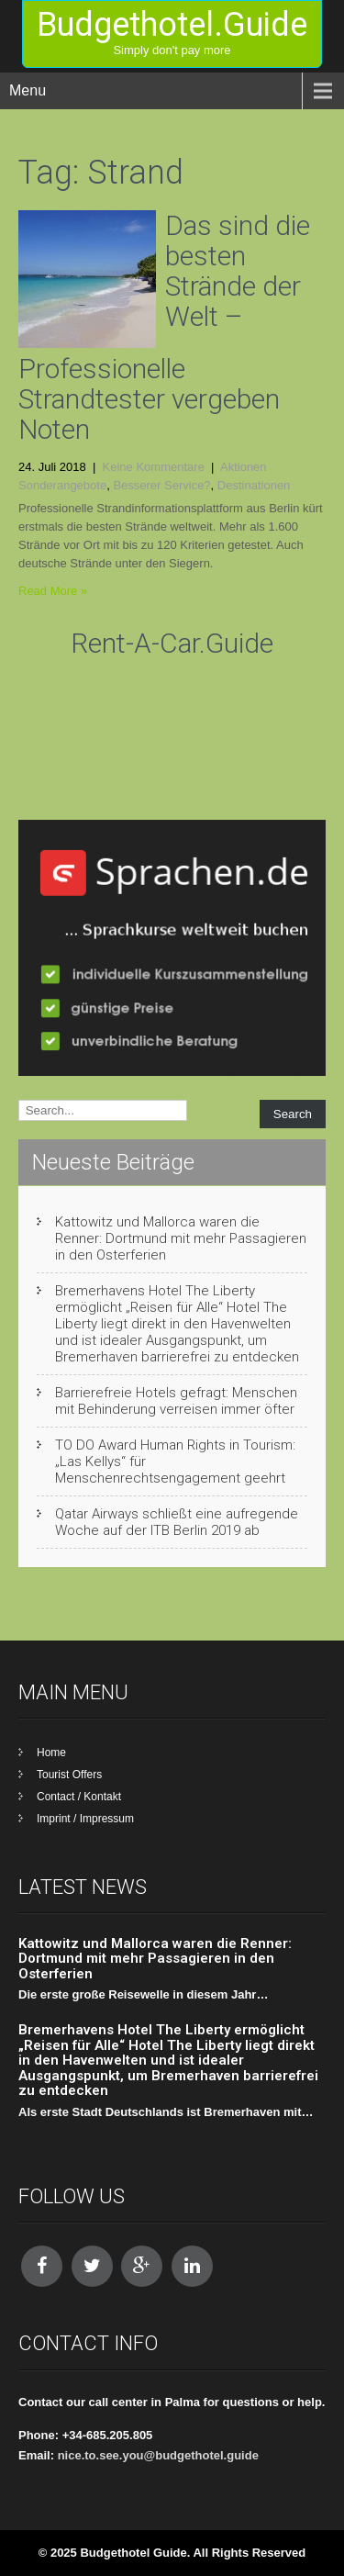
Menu (27, 90)
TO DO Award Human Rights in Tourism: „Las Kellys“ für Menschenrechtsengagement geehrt (175, 1461)
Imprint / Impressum (85, 1818)
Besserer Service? (161, 485)
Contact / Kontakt (79, 1796)
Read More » (52, 591)
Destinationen (254, 485)
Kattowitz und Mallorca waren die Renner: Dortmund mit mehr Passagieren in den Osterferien (180, 1238)
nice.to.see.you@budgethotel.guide (158, 2455)
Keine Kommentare (154, 467)
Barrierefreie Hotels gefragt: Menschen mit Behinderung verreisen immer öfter (176, 1400)
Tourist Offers (69, 1774)
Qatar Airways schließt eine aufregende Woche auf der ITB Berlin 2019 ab (176, 1522)
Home (51, 1752)
